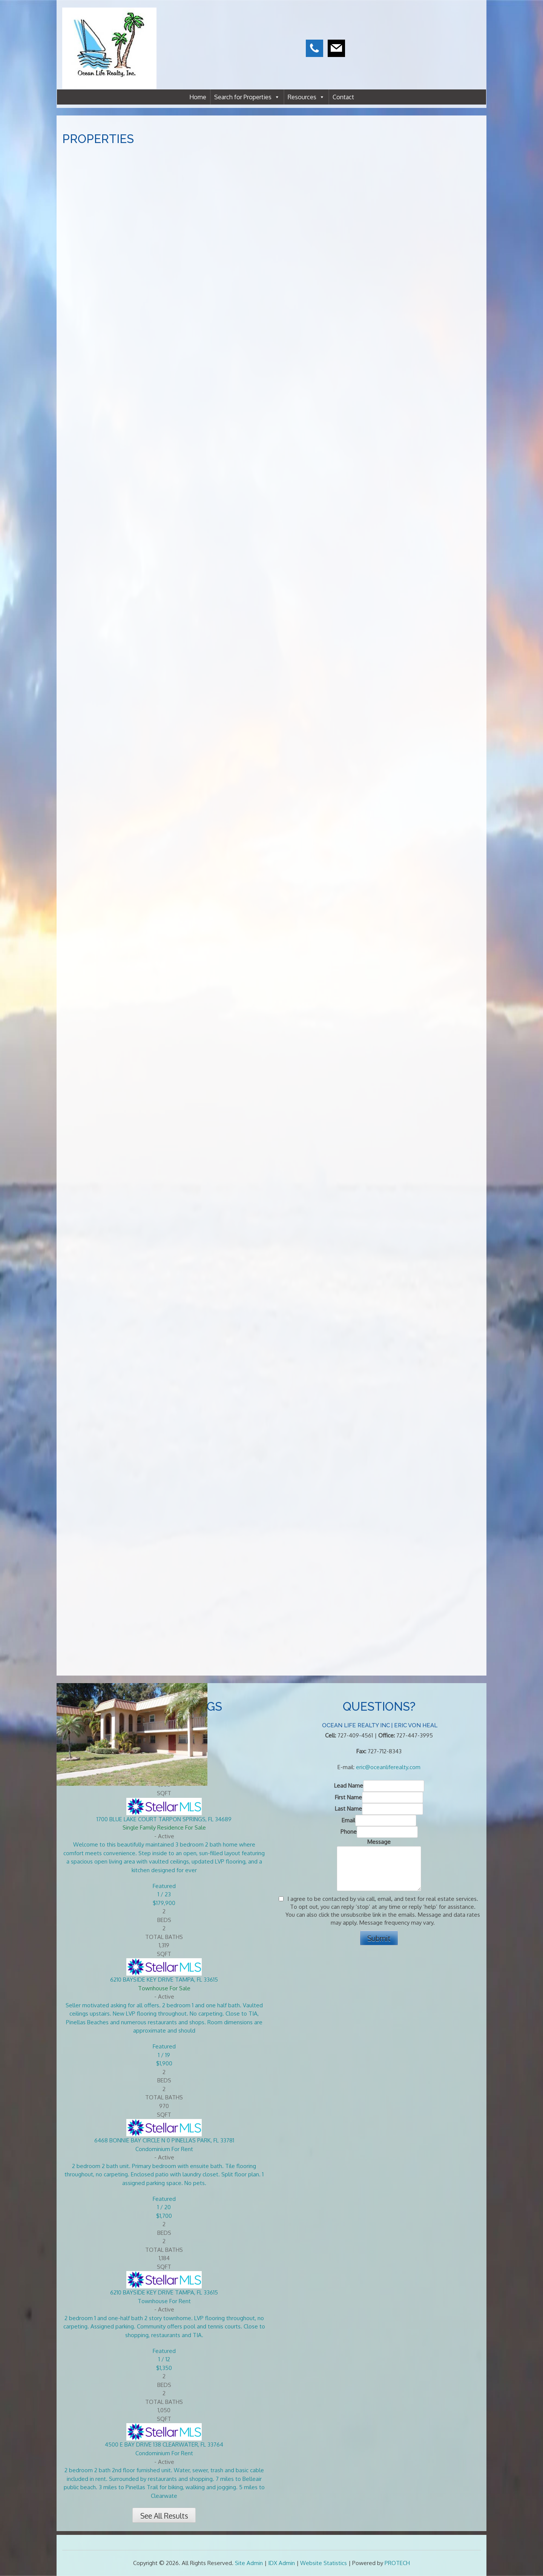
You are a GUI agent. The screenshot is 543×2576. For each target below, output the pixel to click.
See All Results (164, 2516)
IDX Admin (281, 2563)
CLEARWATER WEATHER (433, 34)
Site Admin (249, 2563)
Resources (306, 97)
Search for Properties (247, 97)
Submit (379, 1938)
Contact (343, 97)
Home (197, 97)
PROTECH (397, 2563)
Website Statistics (323, 2563)
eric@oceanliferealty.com (388, 1767)
